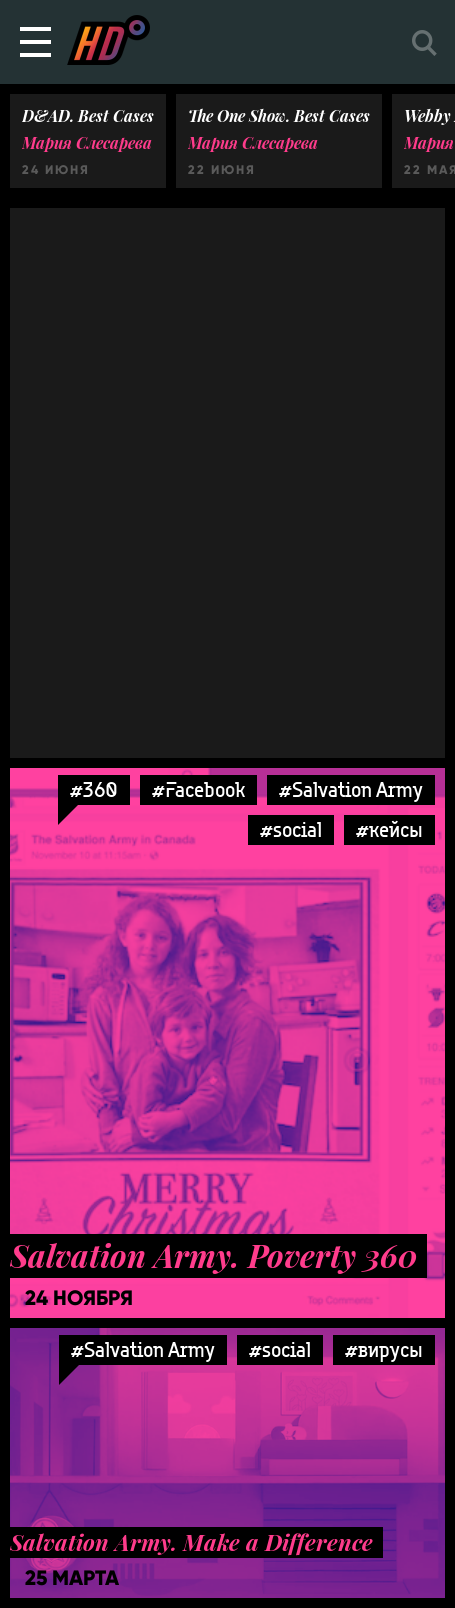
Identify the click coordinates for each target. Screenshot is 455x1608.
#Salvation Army (351, 789)
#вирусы (384, 1349)
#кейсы (389, 829)
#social (291, 829)
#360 (94, 789)
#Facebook (198, 789)
